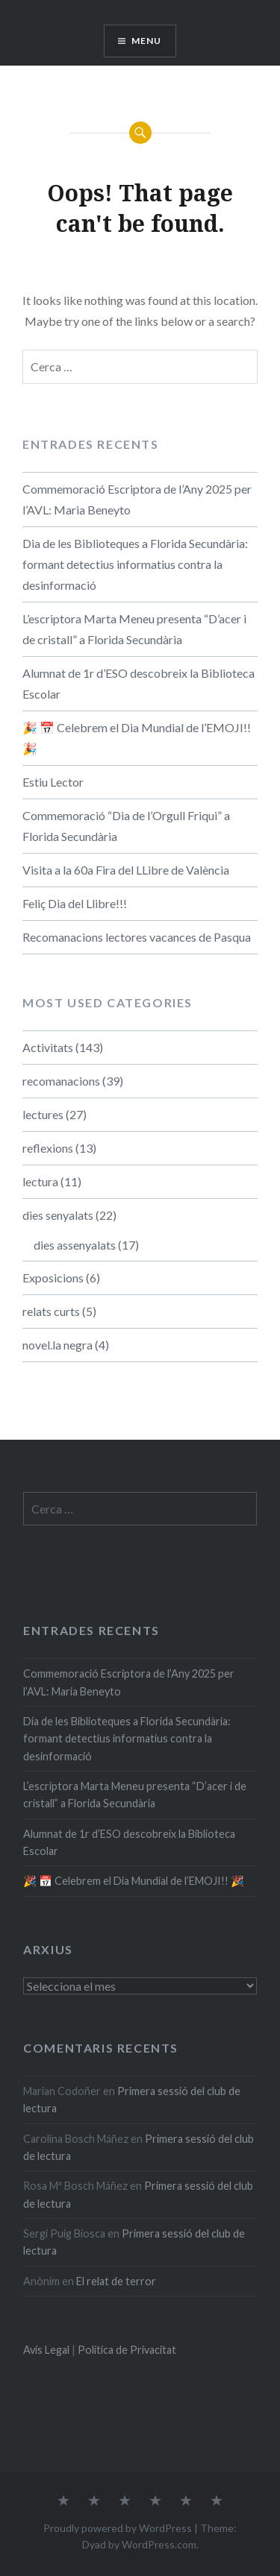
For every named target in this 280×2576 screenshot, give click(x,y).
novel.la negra (57, 1345)
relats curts (51, 1311)
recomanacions (61, 1081)
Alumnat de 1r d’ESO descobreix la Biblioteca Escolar (138, 683)
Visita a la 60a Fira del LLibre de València (125, 870)
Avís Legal (46, 2349)
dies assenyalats (75, 1245)
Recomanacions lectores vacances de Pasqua (136, 937)
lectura (40, 1181)
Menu (146, 40)
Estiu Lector (53, 782)
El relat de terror (116, 2281)
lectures (42, 1114)
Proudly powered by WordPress (117, 2528)
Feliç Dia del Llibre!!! (74, 903)
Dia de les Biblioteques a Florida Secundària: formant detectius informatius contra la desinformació (135, 564)
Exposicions (53, 1277)
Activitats (47, 1047)
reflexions (47, 1148)
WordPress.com (159, 2544)
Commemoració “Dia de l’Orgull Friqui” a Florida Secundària (126, 825)
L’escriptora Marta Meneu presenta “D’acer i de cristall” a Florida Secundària (134, 628)
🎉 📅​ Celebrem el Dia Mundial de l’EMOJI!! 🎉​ (136, 737)
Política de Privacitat (127, 2349)
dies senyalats (57, 1215)
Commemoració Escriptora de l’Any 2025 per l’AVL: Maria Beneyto (137, 499)
